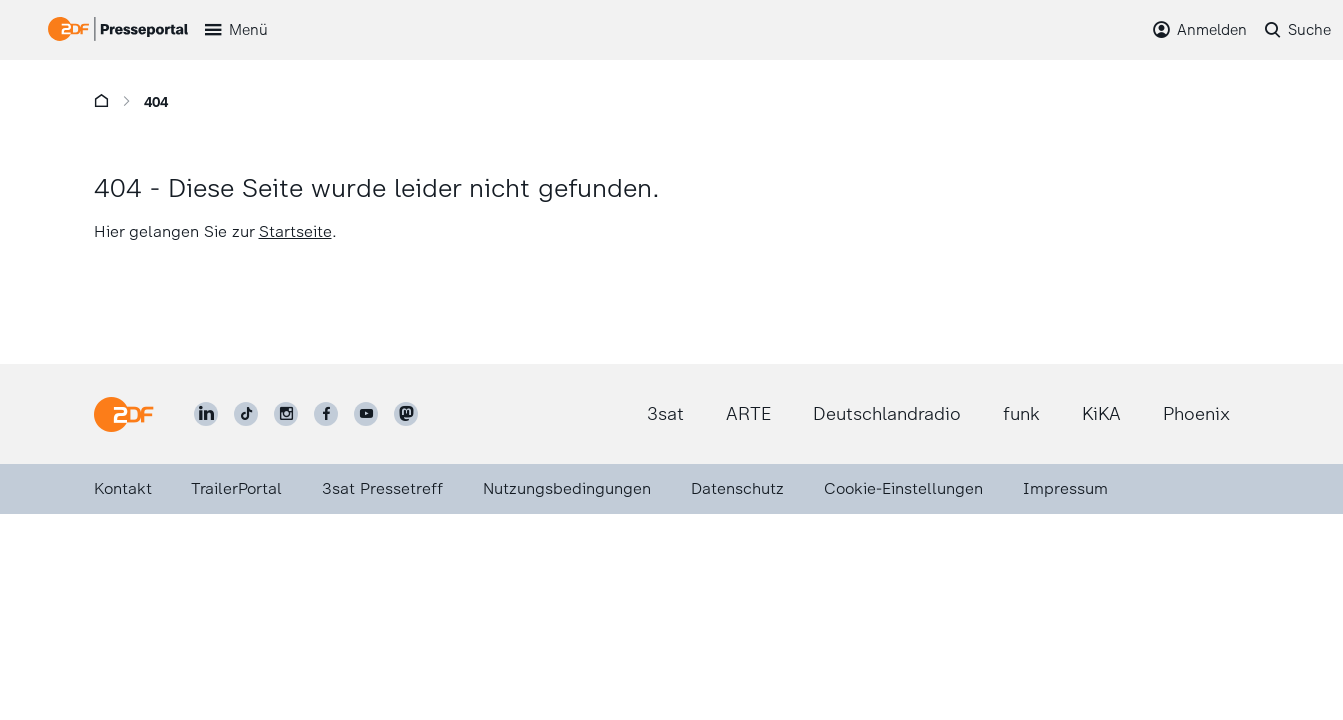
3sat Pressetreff (382, 488)
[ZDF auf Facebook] (326, 414)
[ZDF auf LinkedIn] (206, 414)
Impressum (1065, 488)
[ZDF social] (406, 414)
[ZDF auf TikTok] (246, 414)
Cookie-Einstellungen (903, 488)
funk (1021, 414)
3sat (665, 414)
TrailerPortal (236, 488)
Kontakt (123, 488)
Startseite (295, 231)
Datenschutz (737, 488)
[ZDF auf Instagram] (286, 414)
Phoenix (1196, 414)
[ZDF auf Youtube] (366, 414)
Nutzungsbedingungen (567, 488)
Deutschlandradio (887, 414)
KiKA (1101, 414)
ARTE (748, 414)
